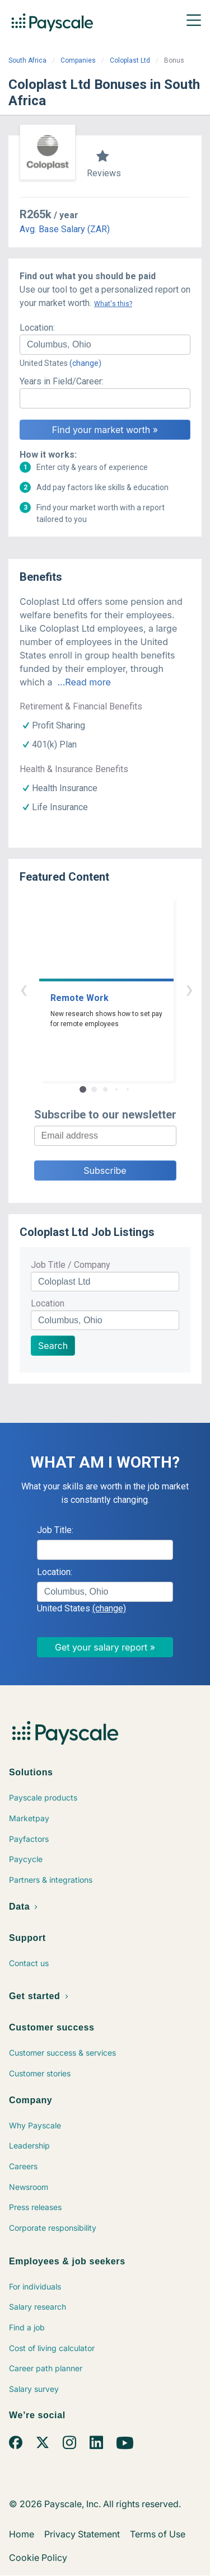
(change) (85, 363)
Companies (78, 60)
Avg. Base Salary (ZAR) (65, 229)
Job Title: (55, 1530)
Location (47, 1303)
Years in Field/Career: (62, 381)
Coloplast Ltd (130, 60)
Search (53, 1345)
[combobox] (105, 345)
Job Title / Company (70, 1264)
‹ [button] (92, 989)
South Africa (27, 60)
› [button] (118, 989)
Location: (37, 327)
